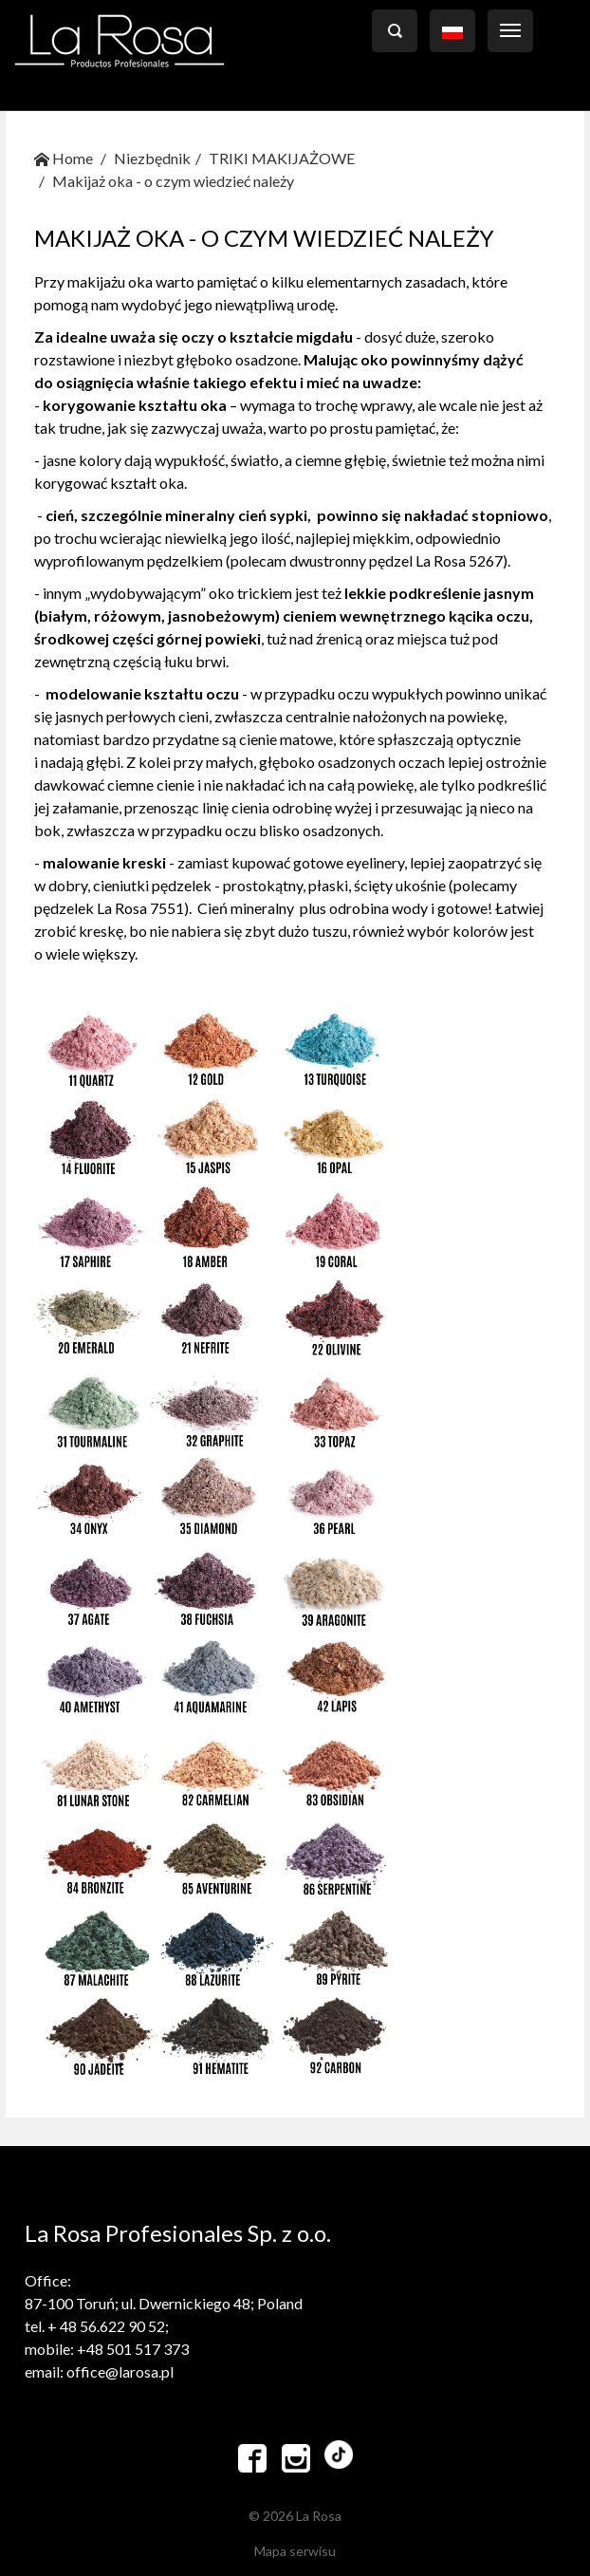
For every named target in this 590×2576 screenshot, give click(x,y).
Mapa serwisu (295, 2551)
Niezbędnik (152, 158)
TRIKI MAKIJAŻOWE (282, 158)
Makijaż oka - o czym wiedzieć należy (173, 181)
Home (63, 158)
